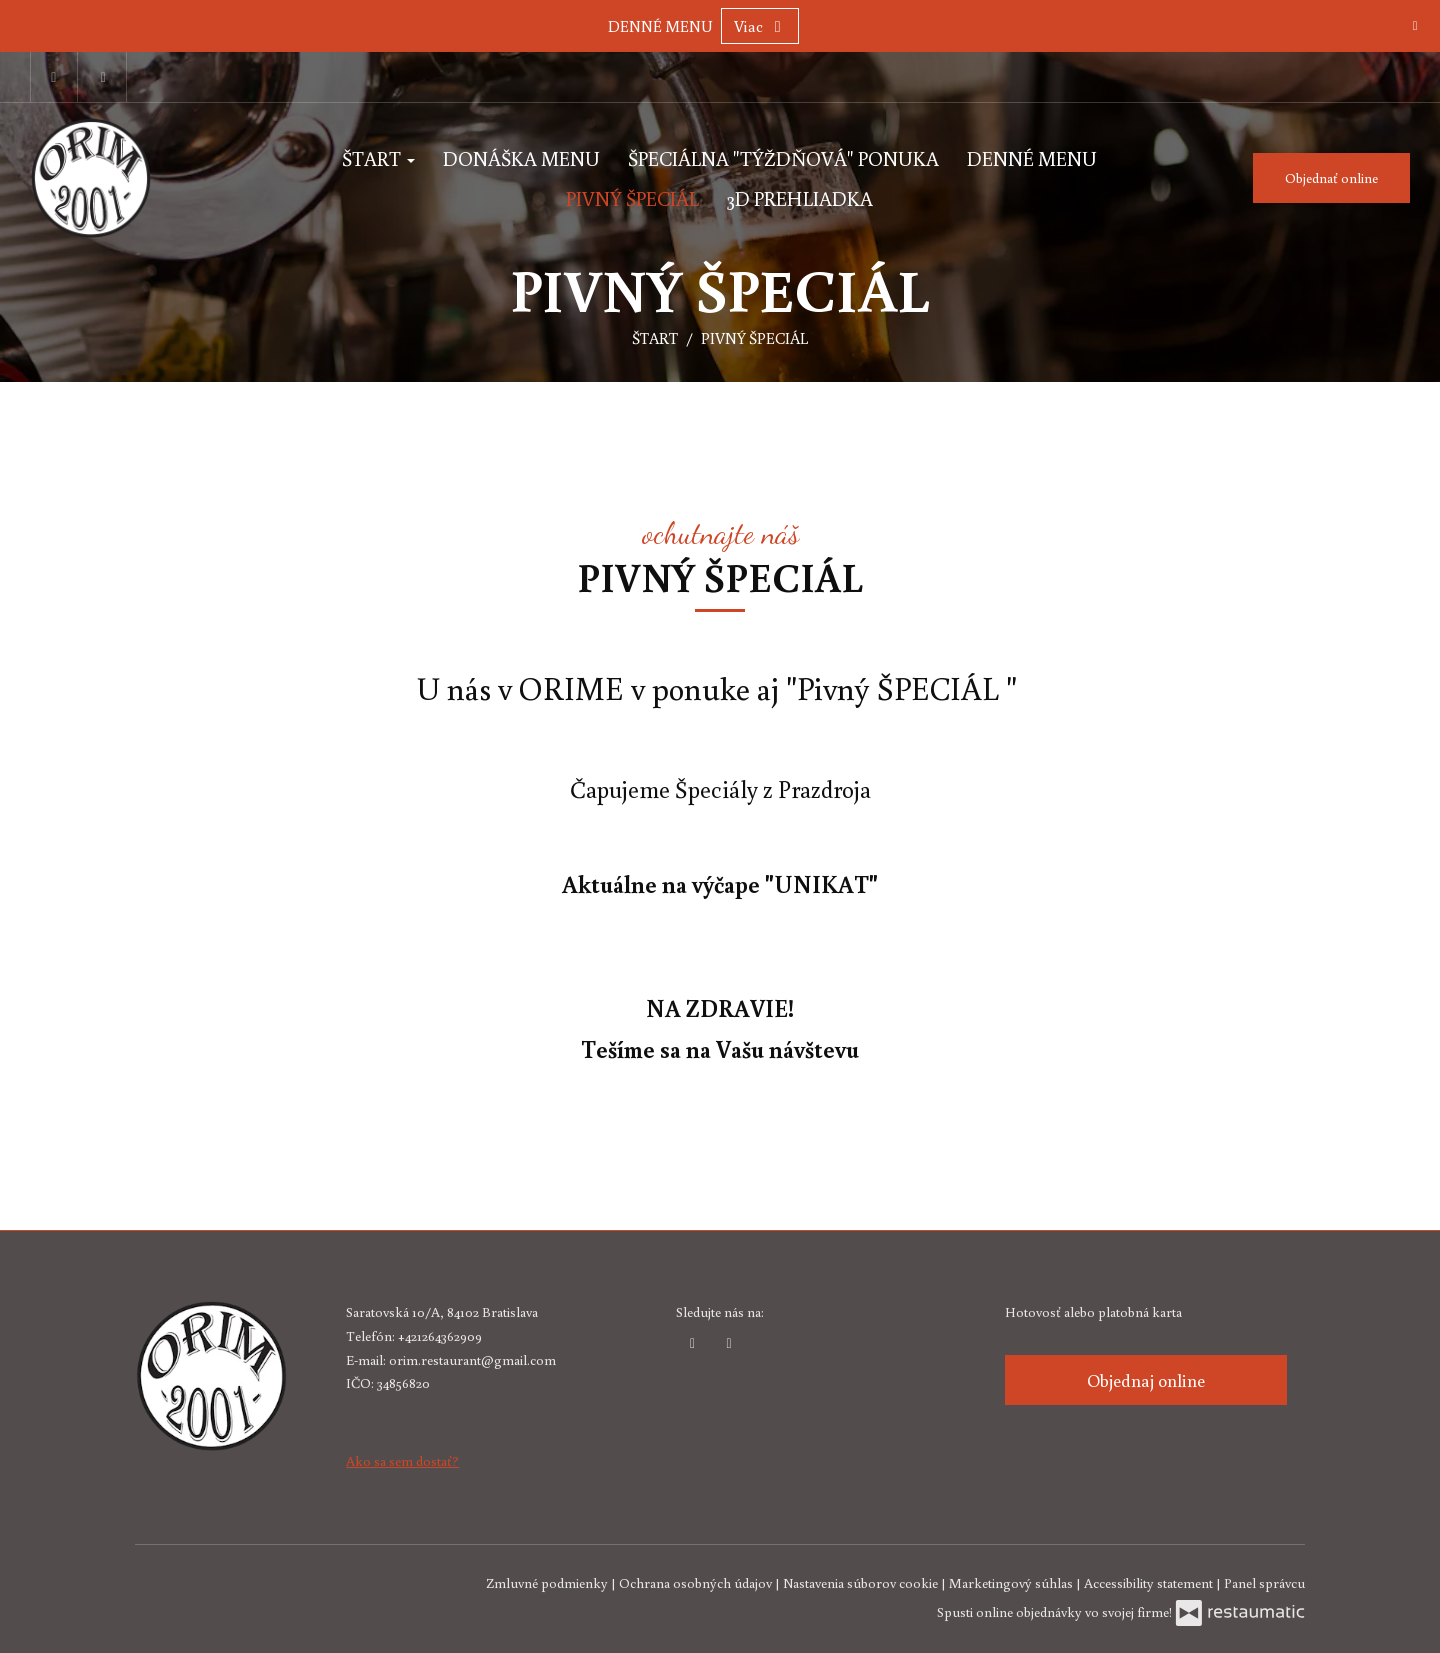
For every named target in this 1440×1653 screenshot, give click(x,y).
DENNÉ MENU (660, 26)
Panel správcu (1264, 1583)
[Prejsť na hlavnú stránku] (135, 178)
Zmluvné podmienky (548, 1583)
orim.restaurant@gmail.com (472, 1360)
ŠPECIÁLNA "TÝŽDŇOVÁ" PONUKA (783, 158)
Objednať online (1331, 178)
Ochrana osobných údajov (697, 1583)
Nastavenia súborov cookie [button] (862, 1583)
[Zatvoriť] (1415, 25)
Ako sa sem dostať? (402, 1461)
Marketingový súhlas (1012, 1583)
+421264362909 (440, 1336)
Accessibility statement (1150, 1583)
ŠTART (378, 158)
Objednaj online (1146, 1380)
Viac (760, 26)
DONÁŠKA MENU (521, 158)
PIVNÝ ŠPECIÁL (632, 198)
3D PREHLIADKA (800, 198)
